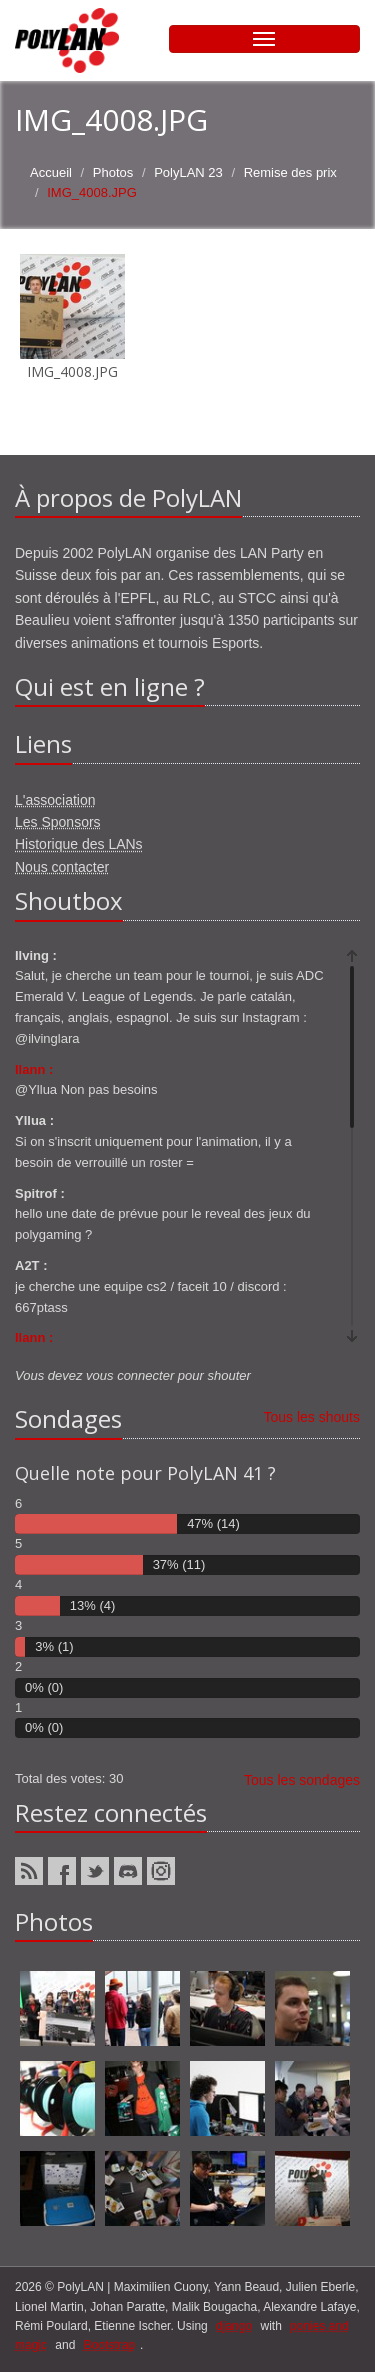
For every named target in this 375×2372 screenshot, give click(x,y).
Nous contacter (62, 867)
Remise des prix (290, 172)
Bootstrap (109, 2345)
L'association (55, 800)
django (234, 2326)
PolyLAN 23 (188, 172)
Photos (113, 172)
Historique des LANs (79, 844)
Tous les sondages (302, 1780)
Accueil (51, 172)
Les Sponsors (58, 822)
